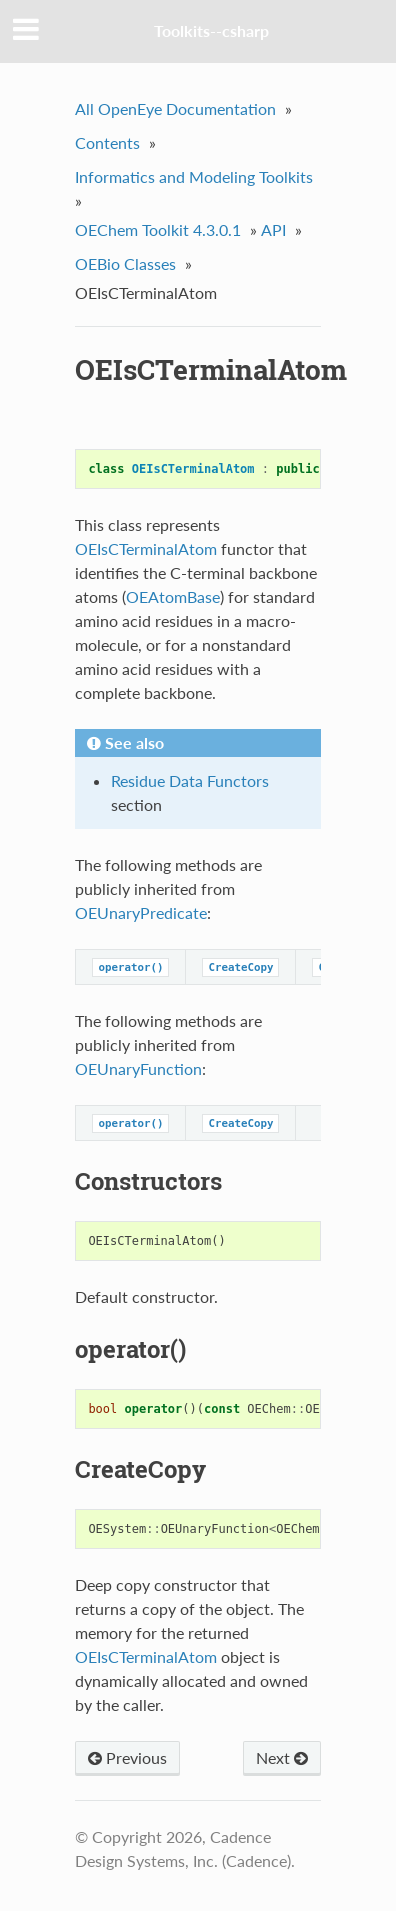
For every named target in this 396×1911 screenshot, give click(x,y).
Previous (127, 1757)
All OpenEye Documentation (175, 108)
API (273, 229)
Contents (107, 142)
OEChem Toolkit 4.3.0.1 (158, 229)
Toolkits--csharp (211, 30)
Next (282, 1757)
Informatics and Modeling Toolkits (194, 176)
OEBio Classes (125, 263)
